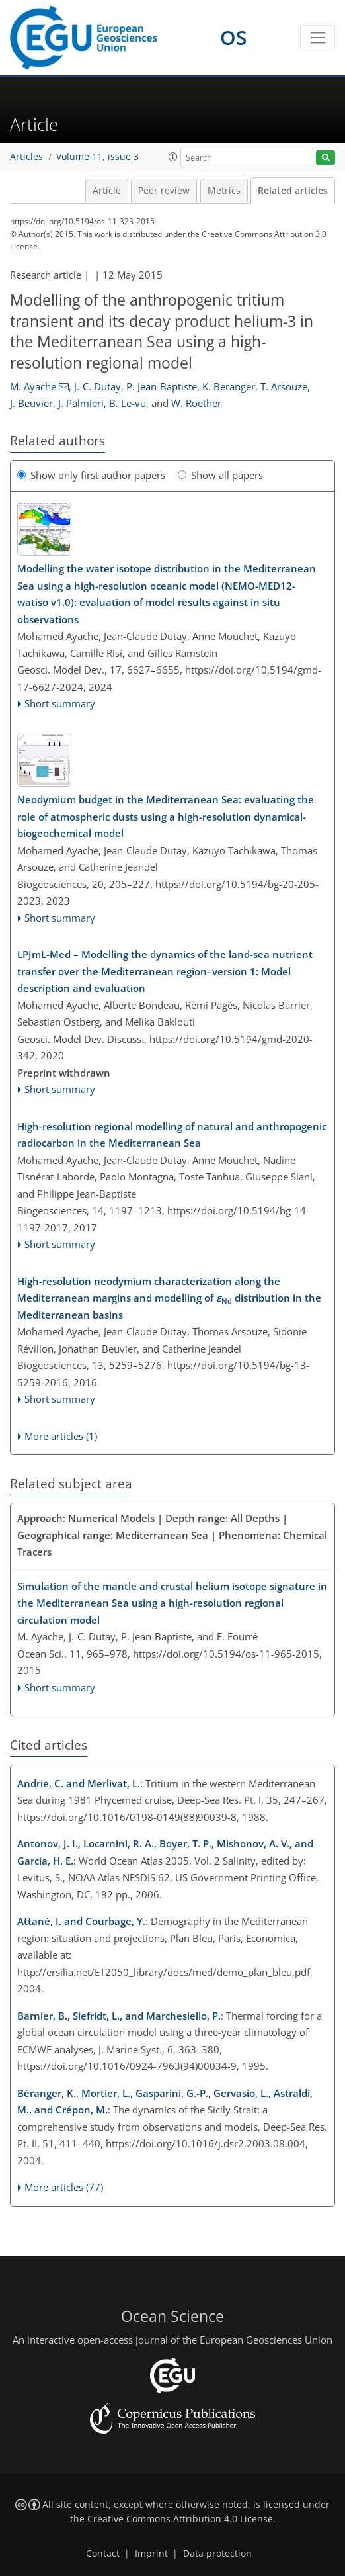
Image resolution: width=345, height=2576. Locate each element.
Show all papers (220, 475)
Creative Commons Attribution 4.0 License (180, 2519)
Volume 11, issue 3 (97, 157)
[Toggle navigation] (317, 37)
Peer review (164, 191)
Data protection (217, 2553)
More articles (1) (60, 1436)
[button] (173, 157)
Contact (103, 2553)
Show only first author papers (91, 475)
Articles (26, 157)
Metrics (224, 191)
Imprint (151, 2553)
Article (107, 191)
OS (233, 37)
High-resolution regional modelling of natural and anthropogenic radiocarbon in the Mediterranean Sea (171, 1135)
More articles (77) (63, 2187)
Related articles (293, 191)
